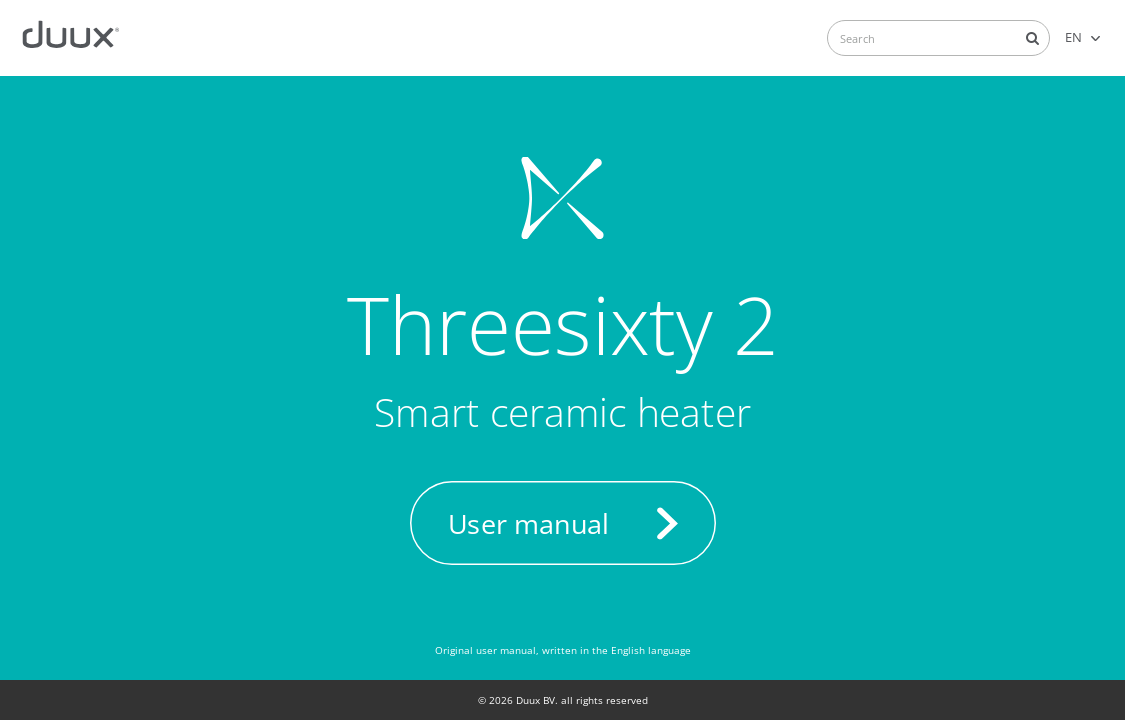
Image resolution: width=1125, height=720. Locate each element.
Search (1032, 38)
